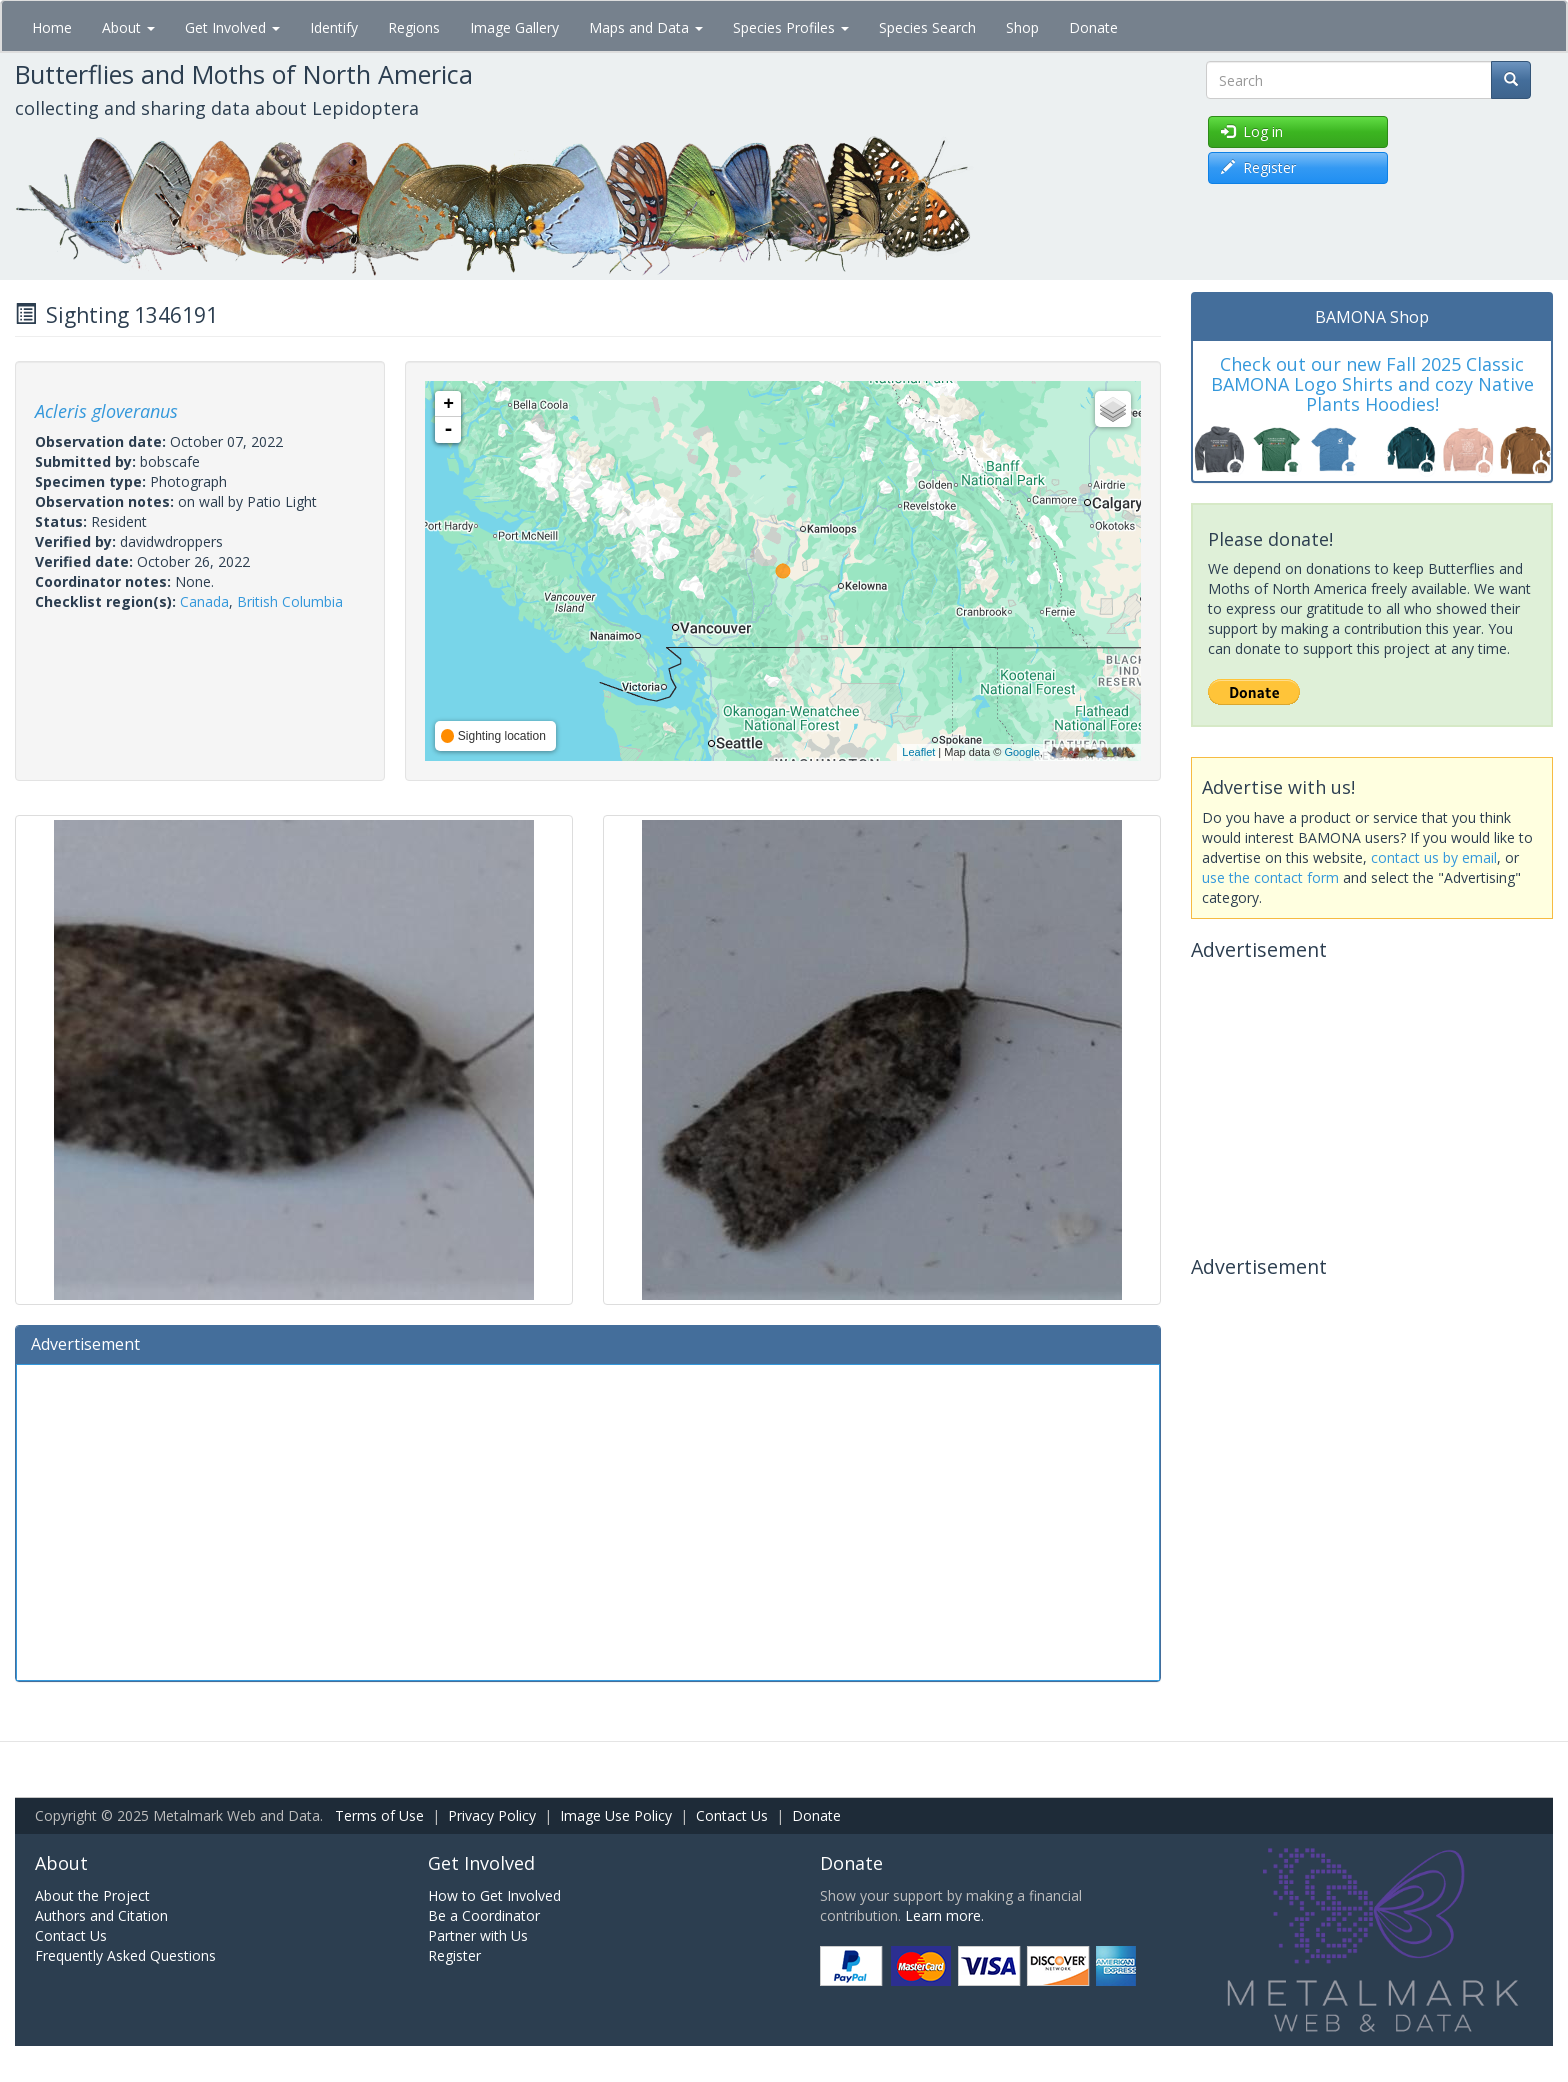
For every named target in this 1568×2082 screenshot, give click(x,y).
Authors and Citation (101, 1915)
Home (52, 27)
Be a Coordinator (484, 1915)
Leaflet (918, 752)
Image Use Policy (616, 1815)
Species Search (927, 27)
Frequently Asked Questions (125, 1955)
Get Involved (232, 27)
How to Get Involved (494, 1895)
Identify (334, 27)
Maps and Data (646, 27)
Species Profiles (791, 27)
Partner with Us (478, 1935)
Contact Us (732, 1815)
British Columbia (290, 601)
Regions (414, 27)
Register (454, 1955)
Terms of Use (379, 1815)
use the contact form (1270, 877)
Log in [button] (1252, 131)
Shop (1022, 27)
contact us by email (1434, 857)
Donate (1093, 27)
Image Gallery (514, 27)
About (128, 27)
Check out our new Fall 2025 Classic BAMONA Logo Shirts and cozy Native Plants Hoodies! (1372, 384)
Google (1021, 752)
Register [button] (1258, 167)
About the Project (92, 1895)
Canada (204, 601)
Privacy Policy (492, 1815)
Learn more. (944, 1915)
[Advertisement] (588, 1520)
